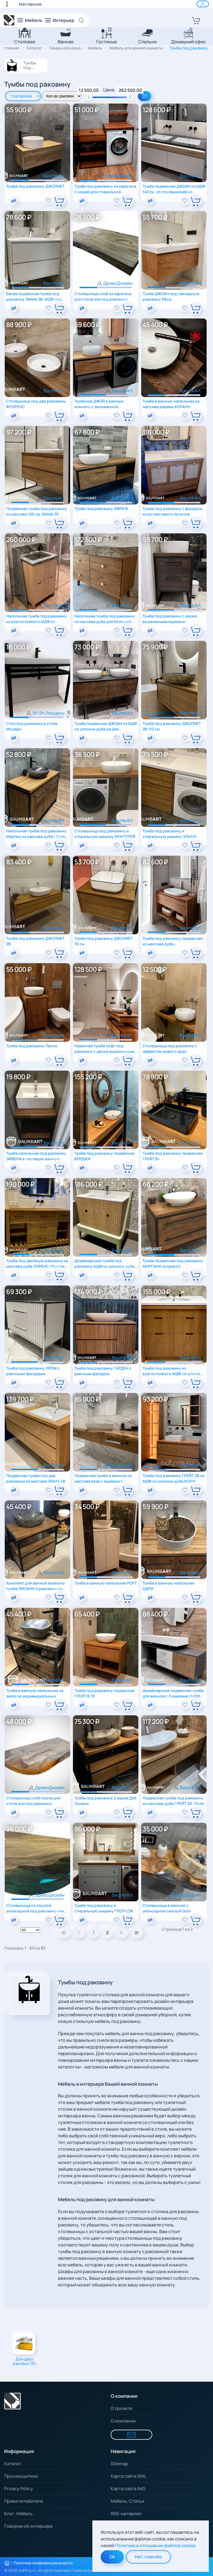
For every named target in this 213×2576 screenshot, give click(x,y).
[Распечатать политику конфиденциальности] (7, 2563)
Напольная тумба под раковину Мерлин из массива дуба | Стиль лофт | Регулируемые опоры (36, 833)
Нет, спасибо (148, 2557)
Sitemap (119, 2463)
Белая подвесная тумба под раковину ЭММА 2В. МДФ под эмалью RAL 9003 (34, 296)
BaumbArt (54, 176)
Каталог (13, 2463)
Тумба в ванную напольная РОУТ (105, 1583)
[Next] (121, 1933)
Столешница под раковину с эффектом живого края (170, 1048)
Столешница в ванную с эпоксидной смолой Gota (167, 1908)
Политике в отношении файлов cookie (155, 2545)
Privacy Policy (18, 2488)
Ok (112, 2557)
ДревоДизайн (118, 176)
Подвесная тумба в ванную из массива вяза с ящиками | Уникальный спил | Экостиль (103, 1478)
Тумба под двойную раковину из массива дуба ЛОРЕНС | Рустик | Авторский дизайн (37, 1263)
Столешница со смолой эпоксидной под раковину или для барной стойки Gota (35, 1908)
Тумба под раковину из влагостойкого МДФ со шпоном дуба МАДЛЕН (173, 1370)
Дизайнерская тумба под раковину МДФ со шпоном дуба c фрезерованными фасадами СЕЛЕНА (104, 1263)
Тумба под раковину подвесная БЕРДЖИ (104, 1156)
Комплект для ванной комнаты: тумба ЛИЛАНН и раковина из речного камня (36, 1585)
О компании (123, 2421)
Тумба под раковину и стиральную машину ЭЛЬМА (170, 833)
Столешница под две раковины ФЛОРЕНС (36, 403)
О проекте (121, 2408)
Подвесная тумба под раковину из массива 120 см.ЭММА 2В (36, 511)
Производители (21, 2476)
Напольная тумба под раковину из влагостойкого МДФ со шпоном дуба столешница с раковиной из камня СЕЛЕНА (36, 618)
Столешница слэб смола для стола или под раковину (33, 1800)
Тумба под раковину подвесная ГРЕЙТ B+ (173, 1156)
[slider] (89, 97)
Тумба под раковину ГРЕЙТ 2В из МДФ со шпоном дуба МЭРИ (173, 1478)
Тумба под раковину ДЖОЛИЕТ (35, 186)
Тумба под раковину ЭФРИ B (101, 508)
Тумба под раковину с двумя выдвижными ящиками (170, 618)
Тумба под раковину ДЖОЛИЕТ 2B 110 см (172, 726)
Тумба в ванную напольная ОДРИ (168, 1585)
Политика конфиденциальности (43, 2562)
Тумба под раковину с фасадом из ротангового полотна (172, 511)
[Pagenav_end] (136, 1933)
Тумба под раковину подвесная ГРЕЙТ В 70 (104, 1693)
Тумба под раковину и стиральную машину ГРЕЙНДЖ (103, 1908)
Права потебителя (23, 2501)
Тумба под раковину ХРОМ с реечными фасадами (33, 1370)
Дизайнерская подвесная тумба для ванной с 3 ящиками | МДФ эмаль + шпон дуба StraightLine (173, 1693)
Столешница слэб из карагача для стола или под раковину (102, 296)
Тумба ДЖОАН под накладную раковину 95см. (171, 296)
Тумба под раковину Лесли (31, 1045)
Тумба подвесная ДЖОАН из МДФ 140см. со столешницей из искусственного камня (174, 189)
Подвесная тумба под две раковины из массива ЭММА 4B (35, 1478)
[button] (9, 4)
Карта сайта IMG (128, 2488)
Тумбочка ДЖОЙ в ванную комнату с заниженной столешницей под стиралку (100, 403)
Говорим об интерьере (28, 2526)
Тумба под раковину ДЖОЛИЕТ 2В (35, 941)
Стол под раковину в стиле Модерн (31, 726)
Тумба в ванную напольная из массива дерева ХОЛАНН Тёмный (171, 403)
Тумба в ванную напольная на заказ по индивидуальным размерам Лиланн (35, 1693)
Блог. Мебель (18, 2513)
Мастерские (30, 4)
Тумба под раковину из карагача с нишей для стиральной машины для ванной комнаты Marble (105, 189)
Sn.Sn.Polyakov (48, 713)
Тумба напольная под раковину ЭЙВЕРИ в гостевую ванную (36, 1156)
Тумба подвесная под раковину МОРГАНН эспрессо (173, 1263)
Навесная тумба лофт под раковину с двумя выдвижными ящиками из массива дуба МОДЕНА (104, 1048)
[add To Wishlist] (48, 201)
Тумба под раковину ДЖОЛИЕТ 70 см (103, 941)
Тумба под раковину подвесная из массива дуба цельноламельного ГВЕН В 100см (173, 941)
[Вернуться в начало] (9, 20)
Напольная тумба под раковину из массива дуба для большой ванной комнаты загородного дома (104, 618)
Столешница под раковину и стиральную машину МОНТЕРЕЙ (104, 833)
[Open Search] (83, 20)
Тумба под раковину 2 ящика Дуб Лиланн (105, 1800)
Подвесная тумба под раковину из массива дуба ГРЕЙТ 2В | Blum (173, 1800)
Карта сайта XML (128, 2476)
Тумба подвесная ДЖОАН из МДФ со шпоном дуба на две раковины (105, 726)
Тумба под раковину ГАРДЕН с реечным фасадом (102, 1370)
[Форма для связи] (131, 2435)
